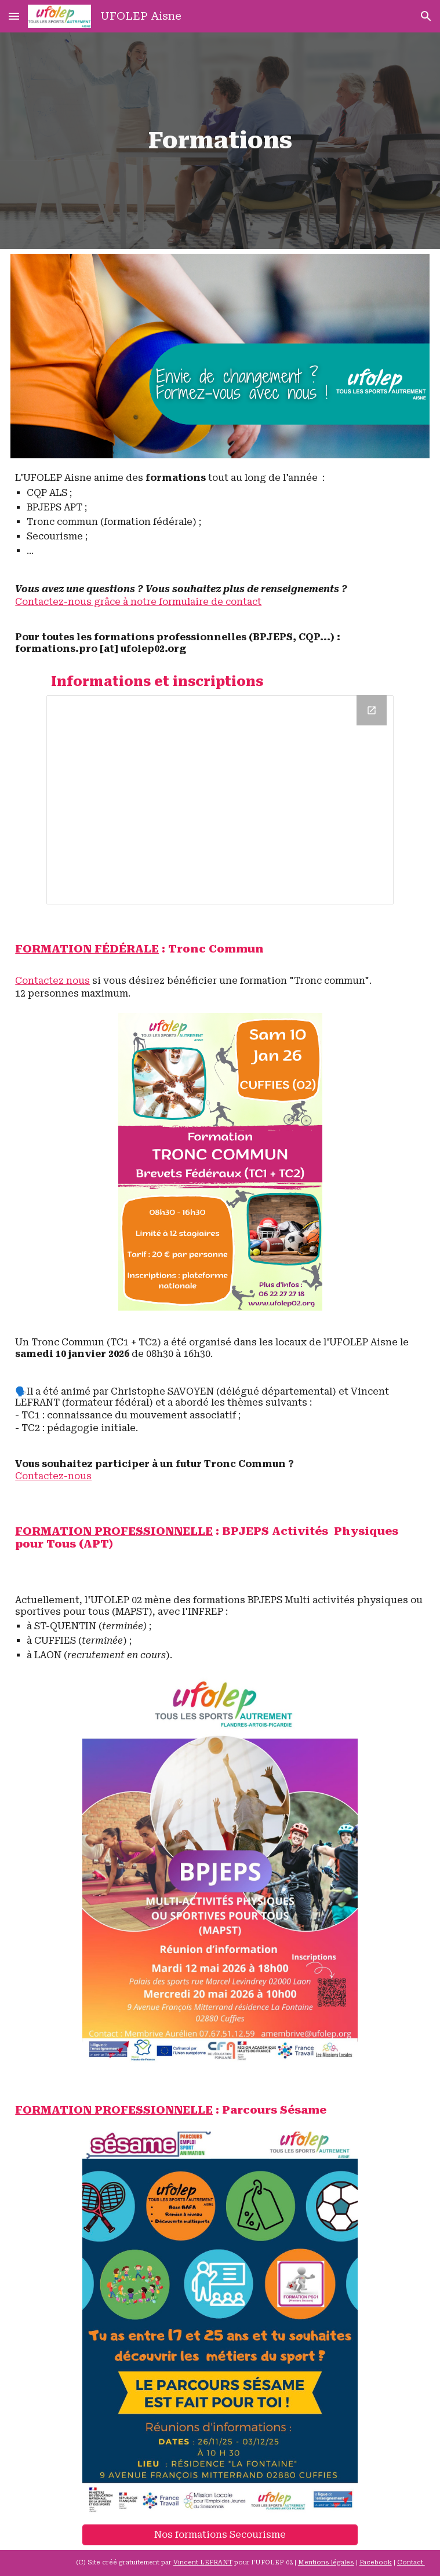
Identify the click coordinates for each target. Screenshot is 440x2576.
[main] (220, 140)
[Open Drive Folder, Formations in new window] (372, 710)
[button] (14, 16)
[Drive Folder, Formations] (220, 799)
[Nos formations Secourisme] (220, 2534)
